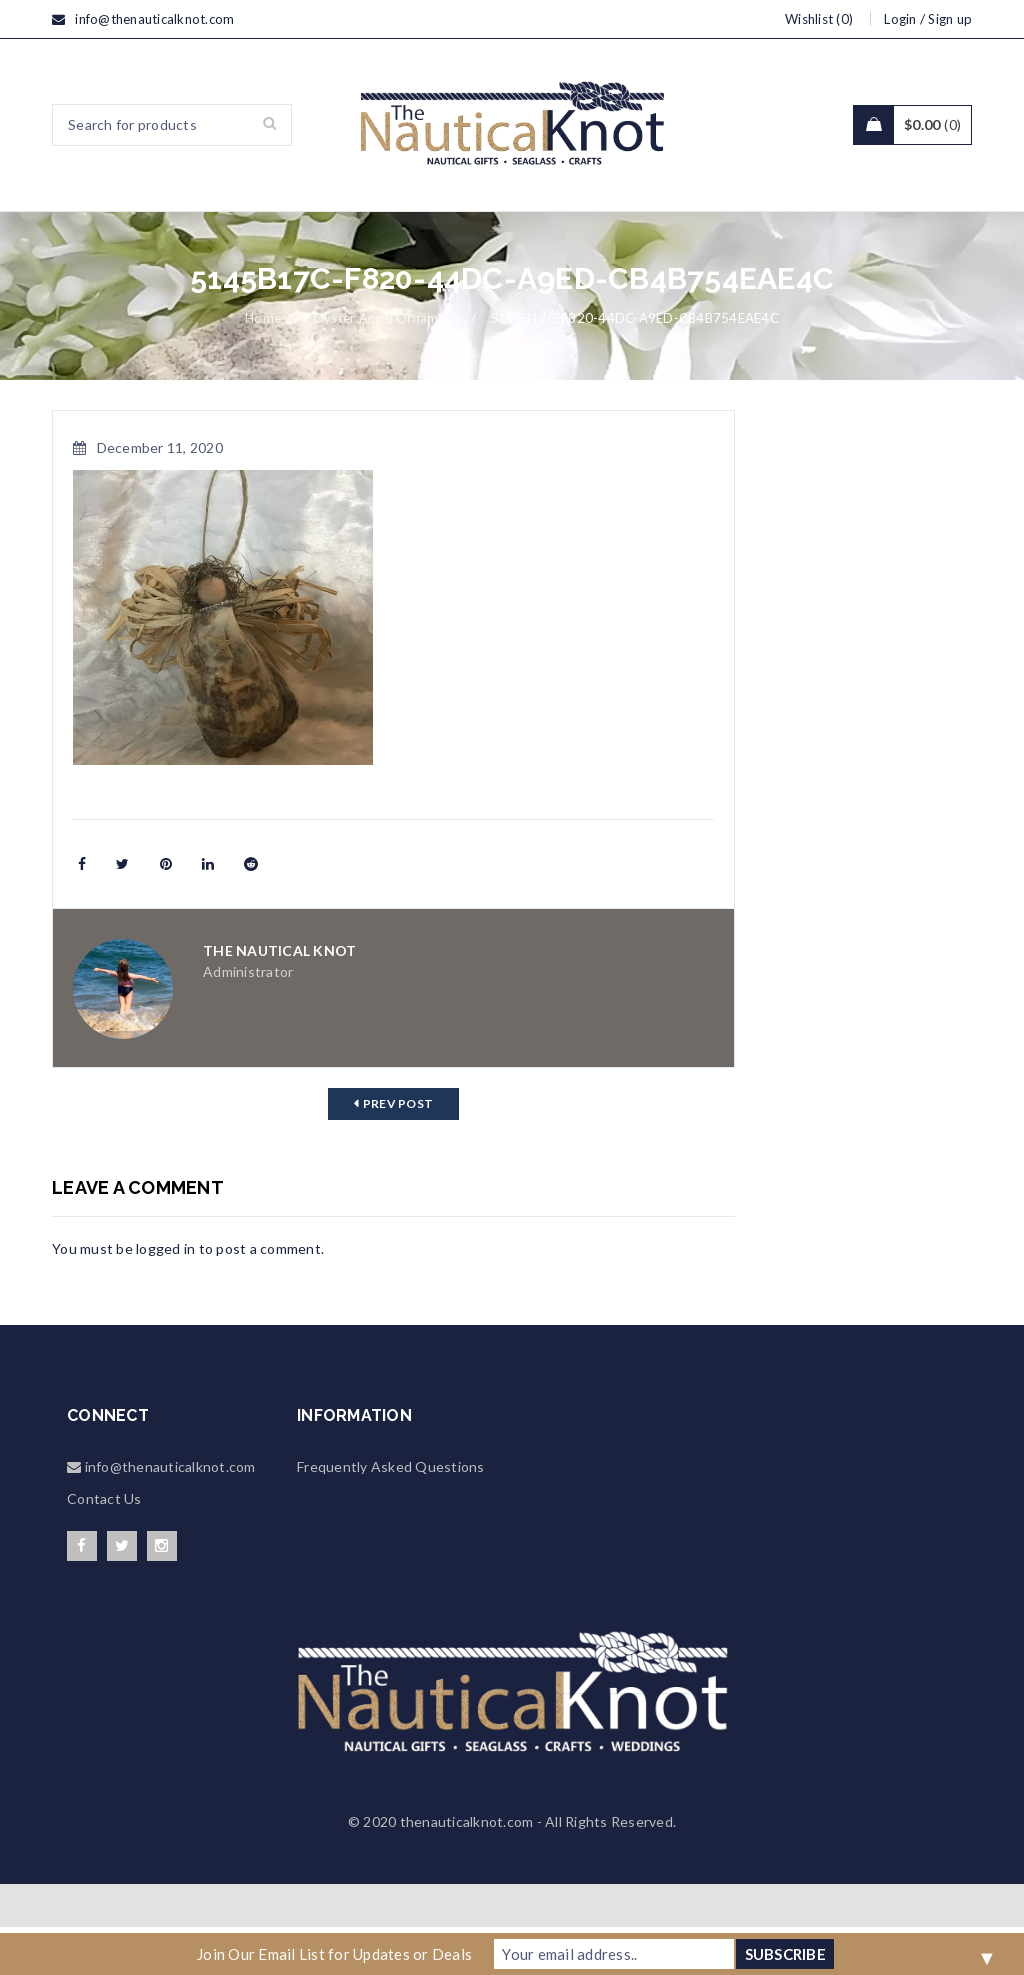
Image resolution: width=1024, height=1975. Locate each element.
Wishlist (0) (819, 19)
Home (263, 366)
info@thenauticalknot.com (154, 19)
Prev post (398, 1151)
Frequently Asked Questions (391, 1514)
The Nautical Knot (279, 998)
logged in (165, 1296)
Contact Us (104, 1546)
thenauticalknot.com (467, 1869)
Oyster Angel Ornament (385, 366)
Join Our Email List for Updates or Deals (334, 1954)
